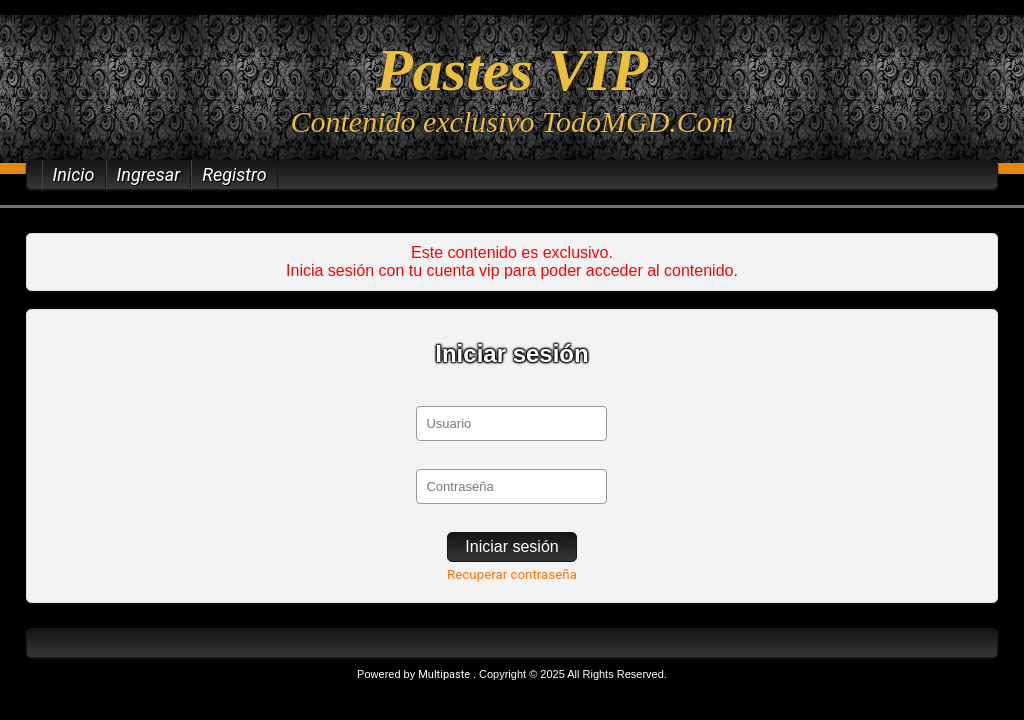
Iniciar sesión (511, 546)
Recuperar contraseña (512, 574)
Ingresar (149, 174)
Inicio (74, 174)
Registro (234, 174)
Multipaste (445, 674)
